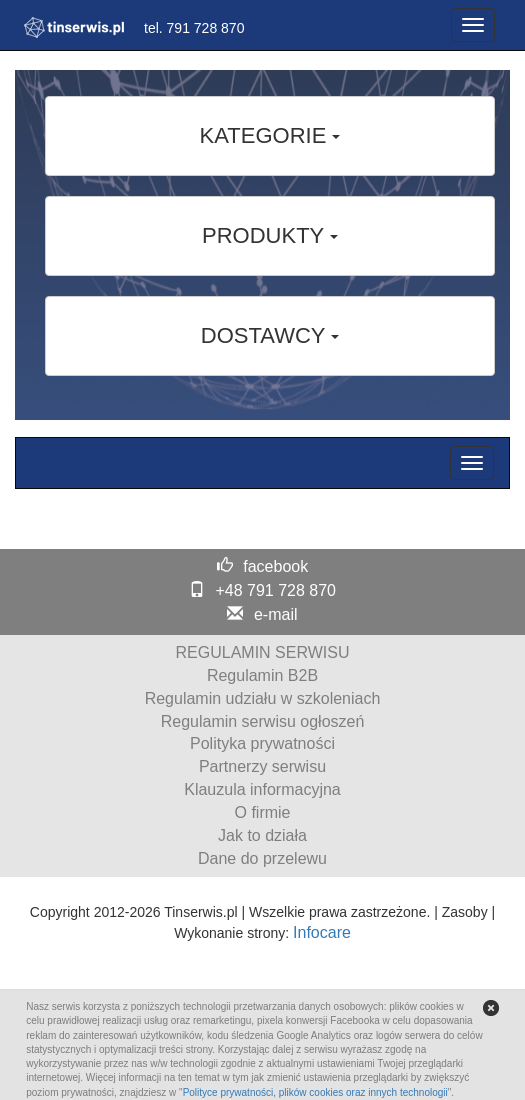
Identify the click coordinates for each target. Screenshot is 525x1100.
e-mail (276, 614)
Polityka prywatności (262, 743)
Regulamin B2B (262, 675)
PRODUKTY (270, 235)
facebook (275, 566)
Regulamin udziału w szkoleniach (263, 698)
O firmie (263, 812)
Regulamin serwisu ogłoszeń (263, 721)
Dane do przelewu (262, 858)
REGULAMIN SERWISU (263, 652)
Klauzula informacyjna (262, 789)
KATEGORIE (270, 135)
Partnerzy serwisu (262, 766)
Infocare (322, 932)
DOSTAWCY (270, 335)
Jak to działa (262, 835)
